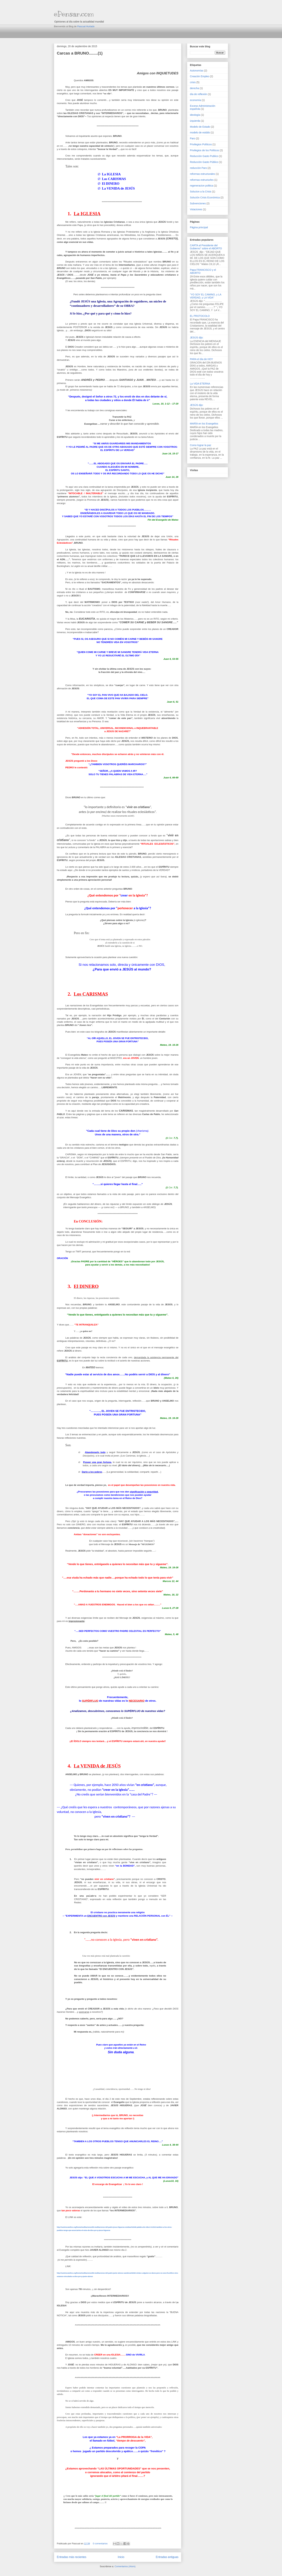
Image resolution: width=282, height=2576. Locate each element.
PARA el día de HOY (201, 359)
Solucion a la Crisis (200, 191)
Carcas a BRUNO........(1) (80, 53)
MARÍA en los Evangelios (204, 423)
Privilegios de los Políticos (204, 150)
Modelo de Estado (200, 126)
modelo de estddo (200, 132)
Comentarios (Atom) (125, 2566)
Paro (192, 138)
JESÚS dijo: (196, 337)
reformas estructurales (202, 173)
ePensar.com (74, 13)
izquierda (195, 120)
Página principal (199, 227)
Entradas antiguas (167, 2557)
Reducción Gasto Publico (204, 156)
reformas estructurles (201, 179)
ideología (195, 114)
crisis (193, 82)
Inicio (121, 2557)
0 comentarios (100, 2543)
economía (195, 100)
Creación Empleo (199, 76)
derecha (194, 88)
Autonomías (196, 70)
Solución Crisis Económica (205, 197)
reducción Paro (198, 168)
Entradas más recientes (71, 2557)
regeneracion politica (201, 185)
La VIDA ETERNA (200, 383)
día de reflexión (198, 94)
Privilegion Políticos (201, 144)
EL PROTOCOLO (200, 315)
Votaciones (196, 209)
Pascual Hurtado (85, 26)
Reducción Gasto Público (204, 162)
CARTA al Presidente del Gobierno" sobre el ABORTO (206, 247)
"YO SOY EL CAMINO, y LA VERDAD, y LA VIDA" (205, 296)
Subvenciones (198, 203)
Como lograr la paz (200, 445)
